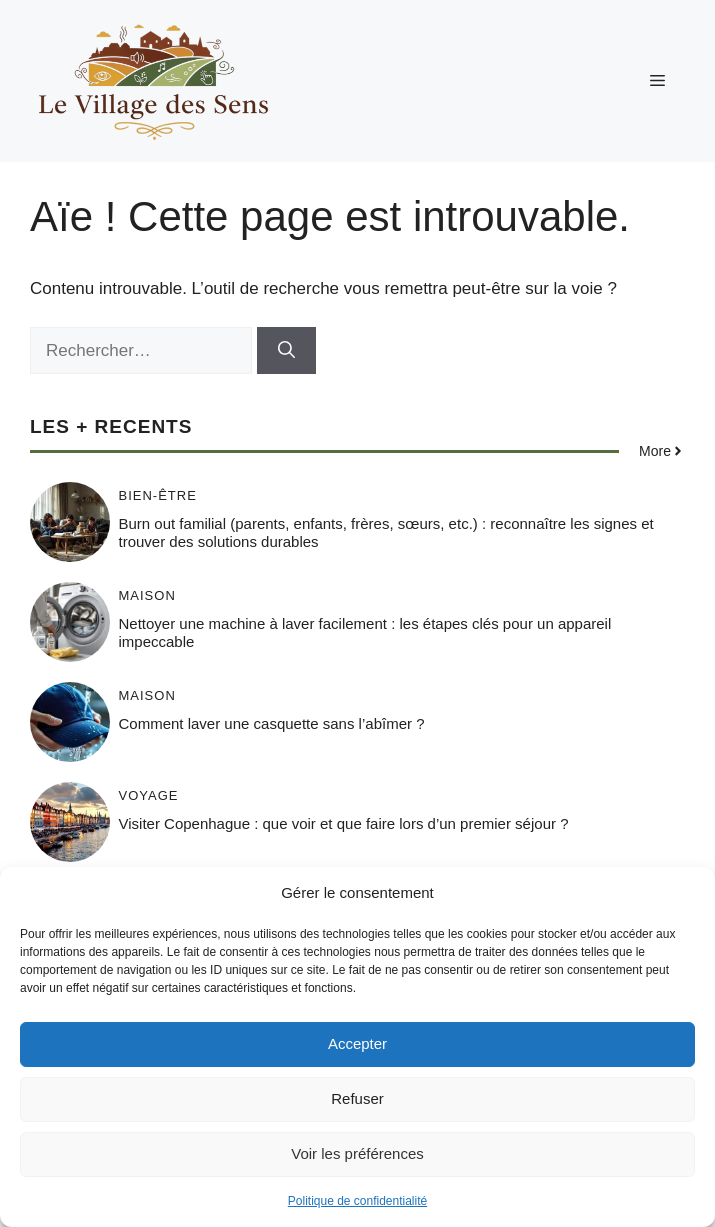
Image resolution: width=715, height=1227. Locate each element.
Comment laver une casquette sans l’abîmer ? (272, 723)
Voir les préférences (357, 1153)
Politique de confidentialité (357, 1201)
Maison (147, 595)
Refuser (357, 1098)
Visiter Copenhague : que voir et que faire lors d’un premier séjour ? (344, 823)
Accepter (357, 1043)
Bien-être (158, 495)
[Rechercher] (286, 351)
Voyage (149, 795)
